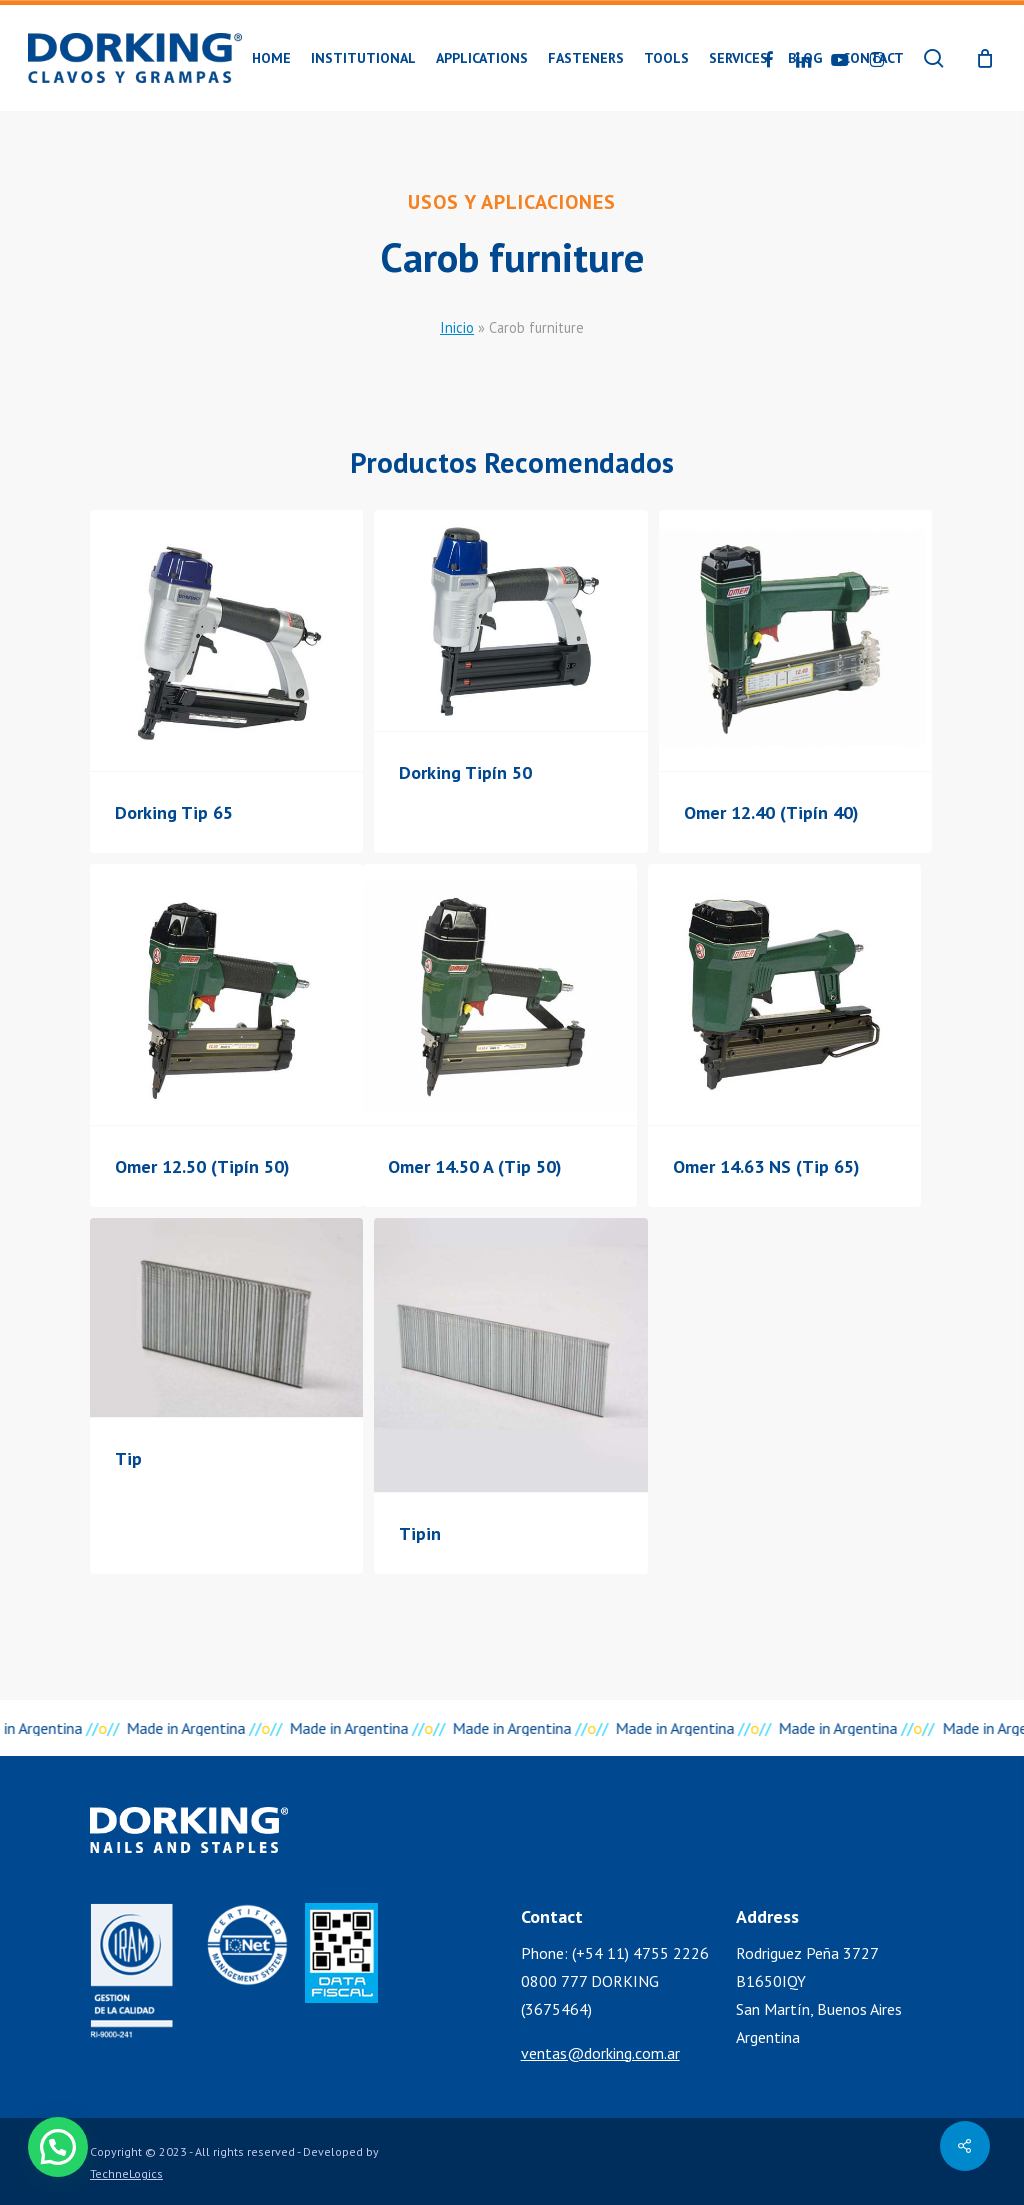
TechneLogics (126, 2173)
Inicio (457, 327)
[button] (58, 2147)
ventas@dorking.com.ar (600, 2053)
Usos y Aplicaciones (512, 202)
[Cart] (985, 58)
